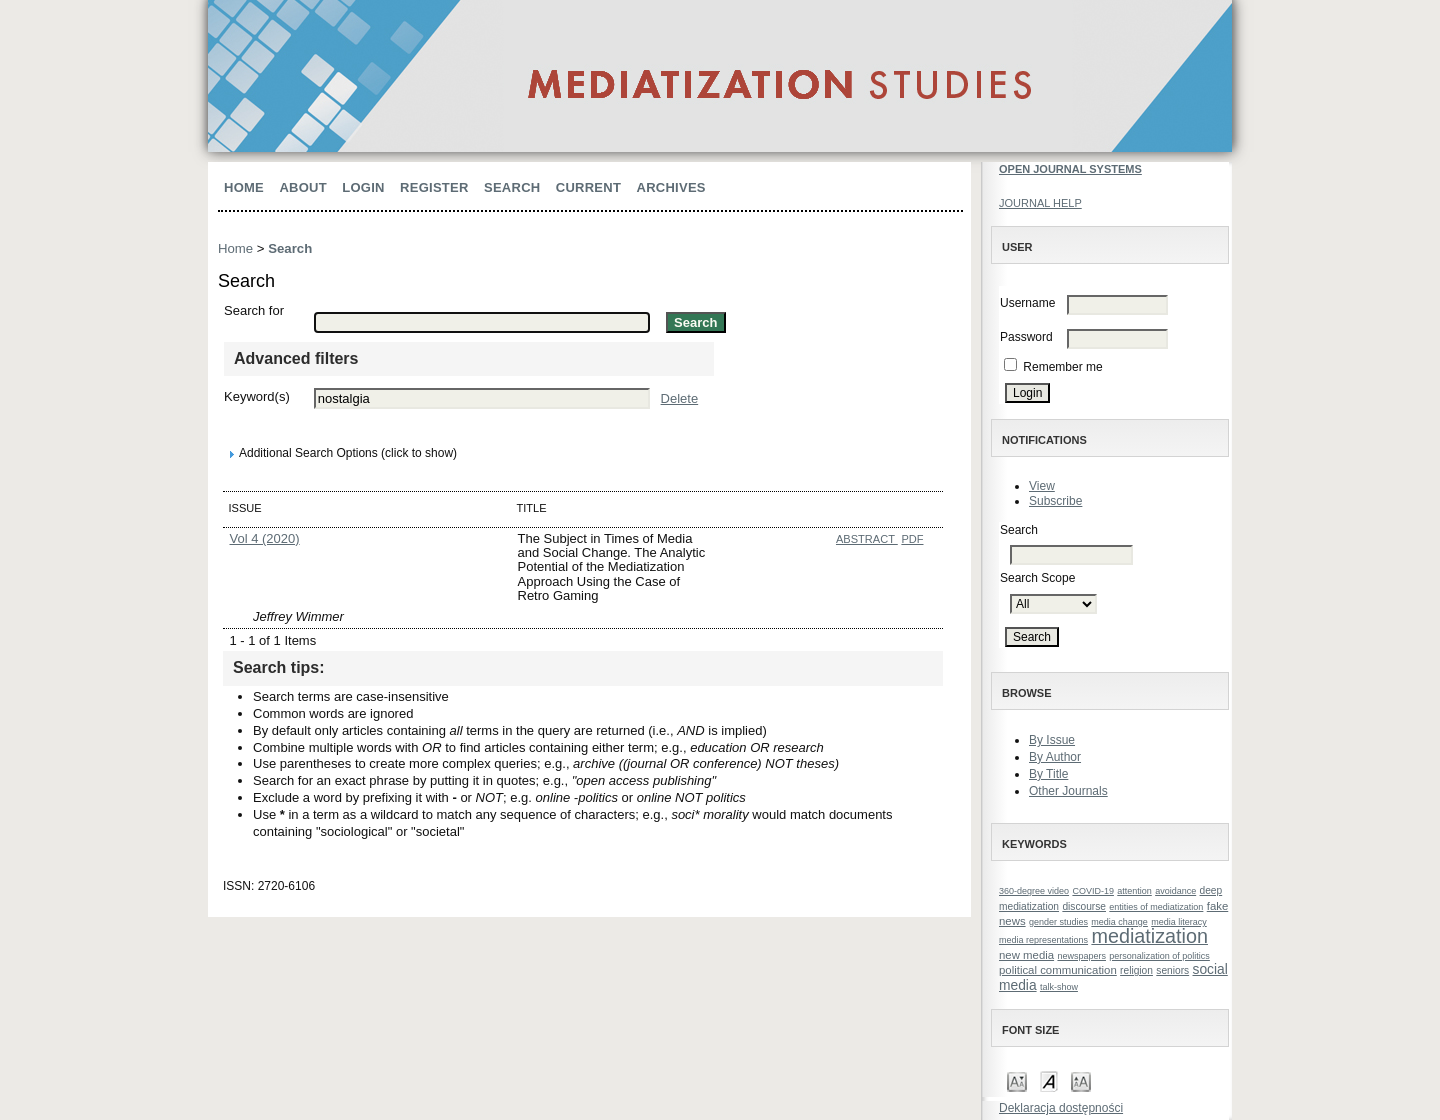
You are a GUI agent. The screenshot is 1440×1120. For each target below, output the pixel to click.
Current (588, 187)
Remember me (1062, 367)
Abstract (867, 539)
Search (512, 187)
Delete (680, 398)
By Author (1055, 757)
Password (1026, 337)
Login (363, 187)
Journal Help (1040, 203)
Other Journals (1068, 791)
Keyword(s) (257, 396)
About (303, 187)
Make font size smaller (1017, 1080)
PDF (912, 539)
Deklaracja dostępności (1061, 1108)
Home (244, 187)
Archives (671, 187)
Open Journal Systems (1070, 169)
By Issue (1052, 740)
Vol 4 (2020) (265, 538)
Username (1027, 303)
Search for (254, 310)
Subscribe (1055, 501)
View (1042, 486)
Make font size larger (1081, 1080)
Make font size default (1049, 1080)
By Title (1048, 774)
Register (434, 187)
